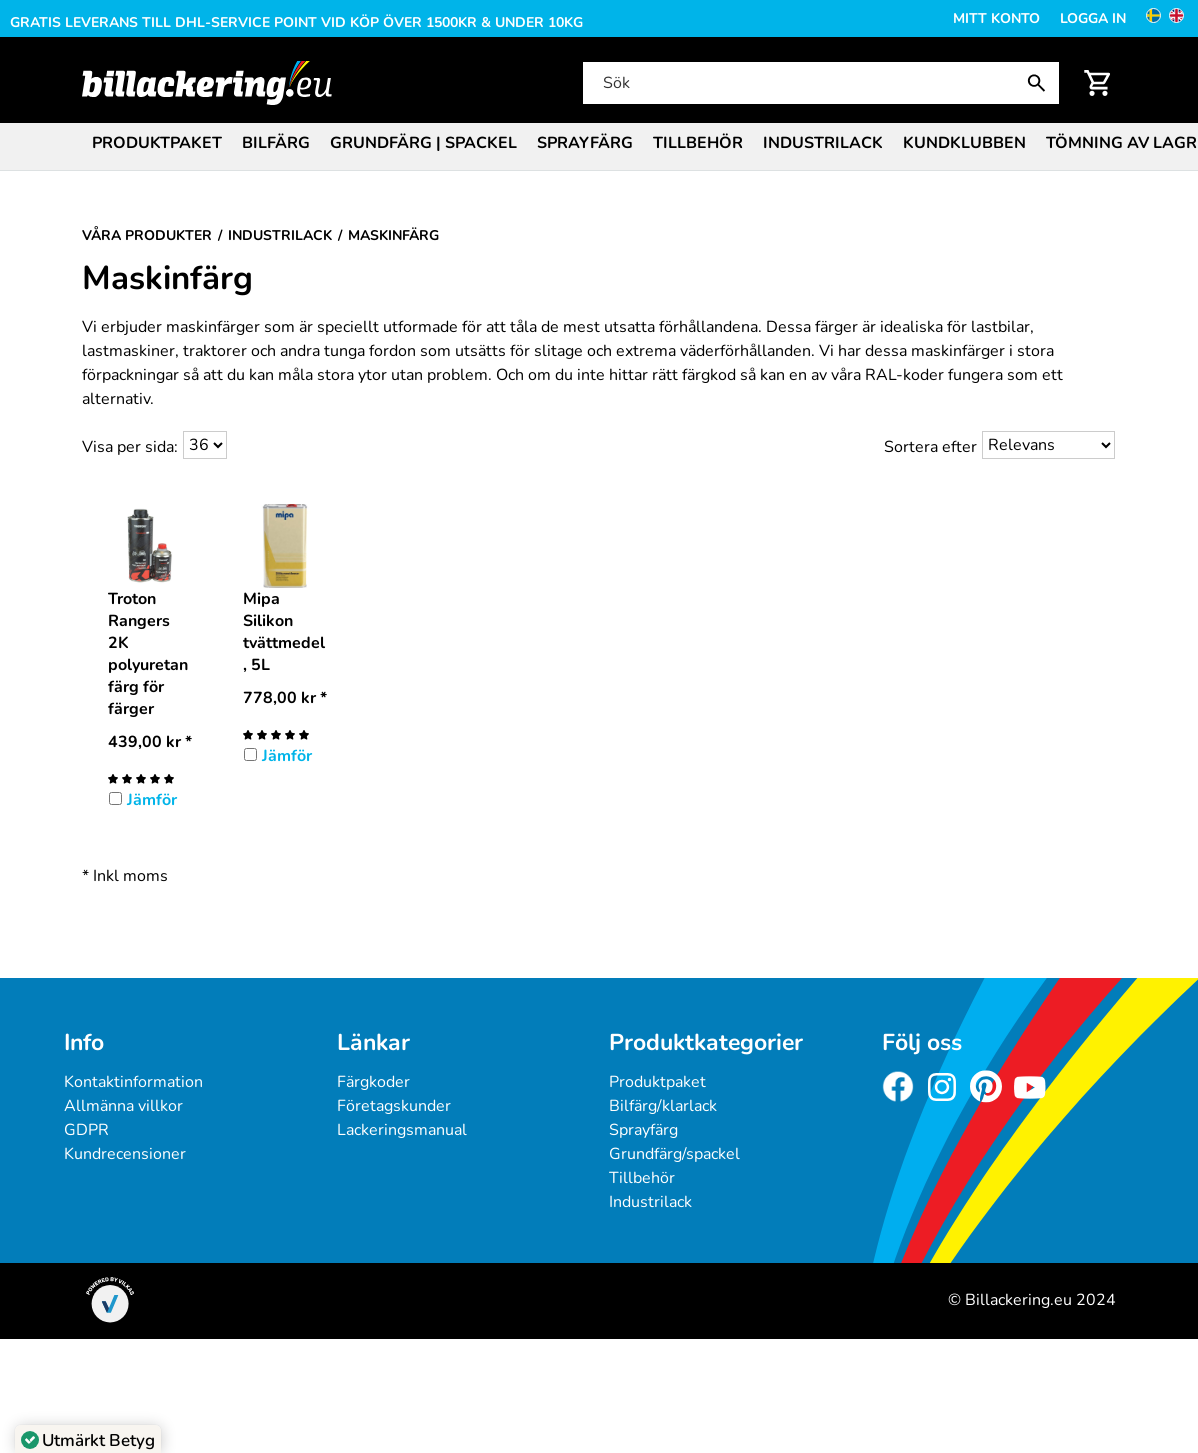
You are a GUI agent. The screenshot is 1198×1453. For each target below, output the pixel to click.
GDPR (86, 1130)
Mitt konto (996, 18)
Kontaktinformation (133, 1082)
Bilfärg (276, 143)
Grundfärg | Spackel (423, 143)
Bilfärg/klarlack (663, 1106)
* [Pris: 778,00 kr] (285, 698)
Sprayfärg (585, 143)
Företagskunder (394, 1106)
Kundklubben (964, 143)
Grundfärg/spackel (674, 1154)
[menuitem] (157, 141)
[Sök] (819, 83)
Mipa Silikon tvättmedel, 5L (284, 632)
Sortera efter (930, 447)
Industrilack (823, 143)
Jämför (152, 800)
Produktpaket (157, 143)
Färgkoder (373, 1082)
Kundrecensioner (125, 1154)
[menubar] (599, 145)
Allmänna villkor (123, 1106)
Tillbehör (698, 143)
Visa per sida (128, 447)
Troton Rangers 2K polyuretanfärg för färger (148, 654)
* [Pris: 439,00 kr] (150, 742)
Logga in (1093, 18)
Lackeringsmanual (402, 1130)
